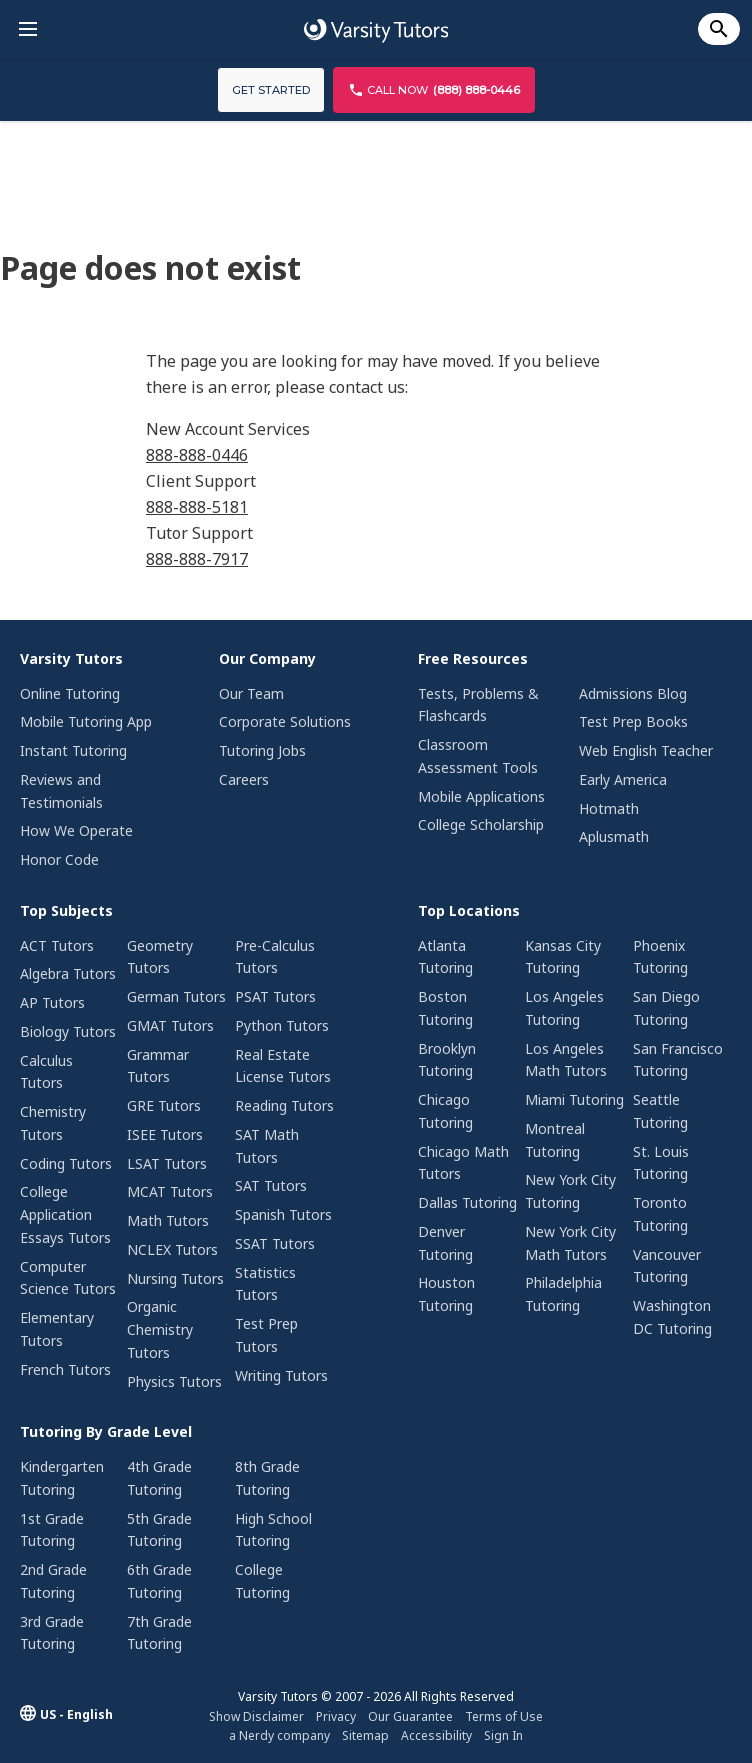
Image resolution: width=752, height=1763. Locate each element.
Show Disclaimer (256, 1716)
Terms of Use (504, 1716)
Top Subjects (66, 910)
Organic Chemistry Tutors (160, 1329)
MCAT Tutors (170, 1191)
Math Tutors (168, 1220)
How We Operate (76, 830)
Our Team (251, 693)
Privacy (336, 1716)
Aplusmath (614, 836)
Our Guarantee (410, 1716)
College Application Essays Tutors (65, 1214)
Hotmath (609, 808)
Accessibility (436, 1735)
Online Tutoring (70, 693)
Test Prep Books (633, 721)
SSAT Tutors (275, 1243)
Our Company (267, 658)
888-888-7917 (197, 559)
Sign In (503, 1735)
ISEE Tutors (165, 1134)
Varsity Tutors (71, 658)
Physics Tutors (174, 1381)
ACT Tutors (57, 945)
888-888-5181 (197, 507)
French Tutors (65, 1369)
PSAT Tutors (275, 996)
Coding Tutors (66, 1163)
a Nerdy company (279, 1735)
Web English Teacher (646, 750)
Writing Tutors (281, 1375)
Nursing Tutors (175, 1278)
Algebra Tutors (68, 973)
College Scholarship (481, 824)
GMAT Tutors (170, 1025)
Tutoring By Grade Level (106, 1431)
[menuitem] (93, 762)
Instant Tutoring (73, 750)
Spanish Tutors (283, 1214)
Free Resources (473, 658)
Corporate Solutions (285, 721)
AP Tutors (52, 1002)
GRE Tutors (164, 1105)
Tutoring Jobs (262, 750)
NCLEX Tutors (172, 1249)
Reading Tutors (284, 1105)
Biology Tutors (68, 1031)
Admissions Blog (633, 693)
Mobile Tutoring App (86, 721)
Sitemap (365, 1735)
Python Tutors (282, 1025)
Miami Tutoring (574, 1099)
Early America (623, 779)
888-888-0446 (197, 455)
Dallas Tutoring (467, 1202)
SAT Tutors (271, 1185)
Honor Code (59, 859)
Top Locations (469, 910)
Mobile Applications (481, 796)
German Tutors (176, 996)
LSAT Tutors (167, 1163)
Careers (244, 779)
